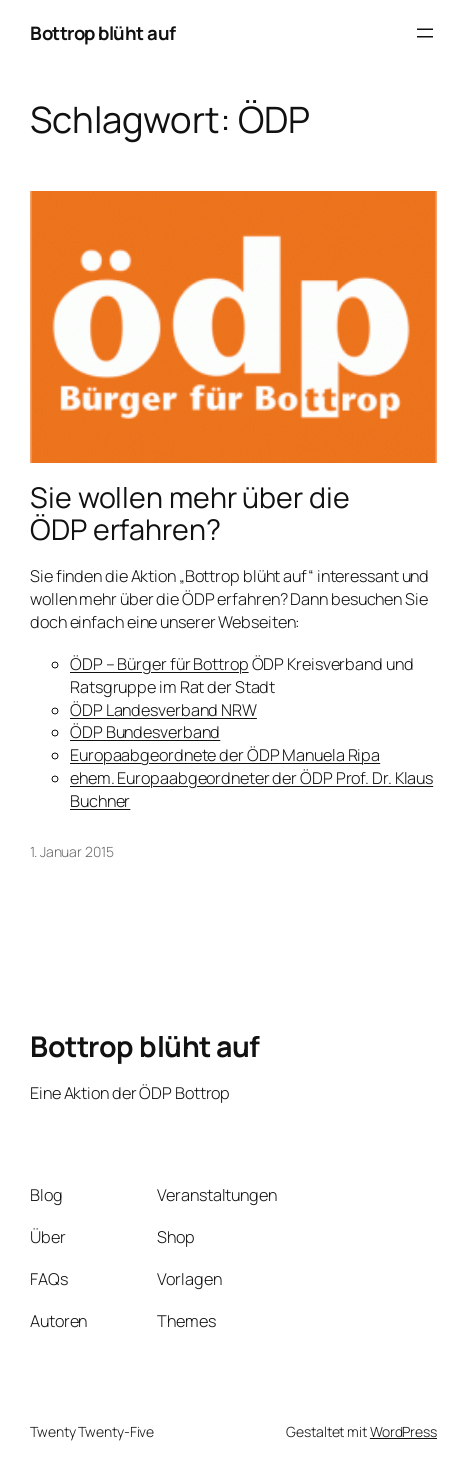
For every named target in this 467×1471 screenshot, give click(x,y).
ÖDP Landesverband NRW (163, 710)
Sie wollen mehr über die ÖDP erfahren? (190, 514)
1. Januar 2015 (72, 851)
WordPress (403, 1431)
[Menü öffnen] (425, 33)
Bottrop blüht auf (103, 33)
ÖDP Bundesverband (145, 732)
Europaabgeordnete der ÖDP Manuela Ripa (225, 755)
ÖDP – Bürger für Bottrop (159, 664)
